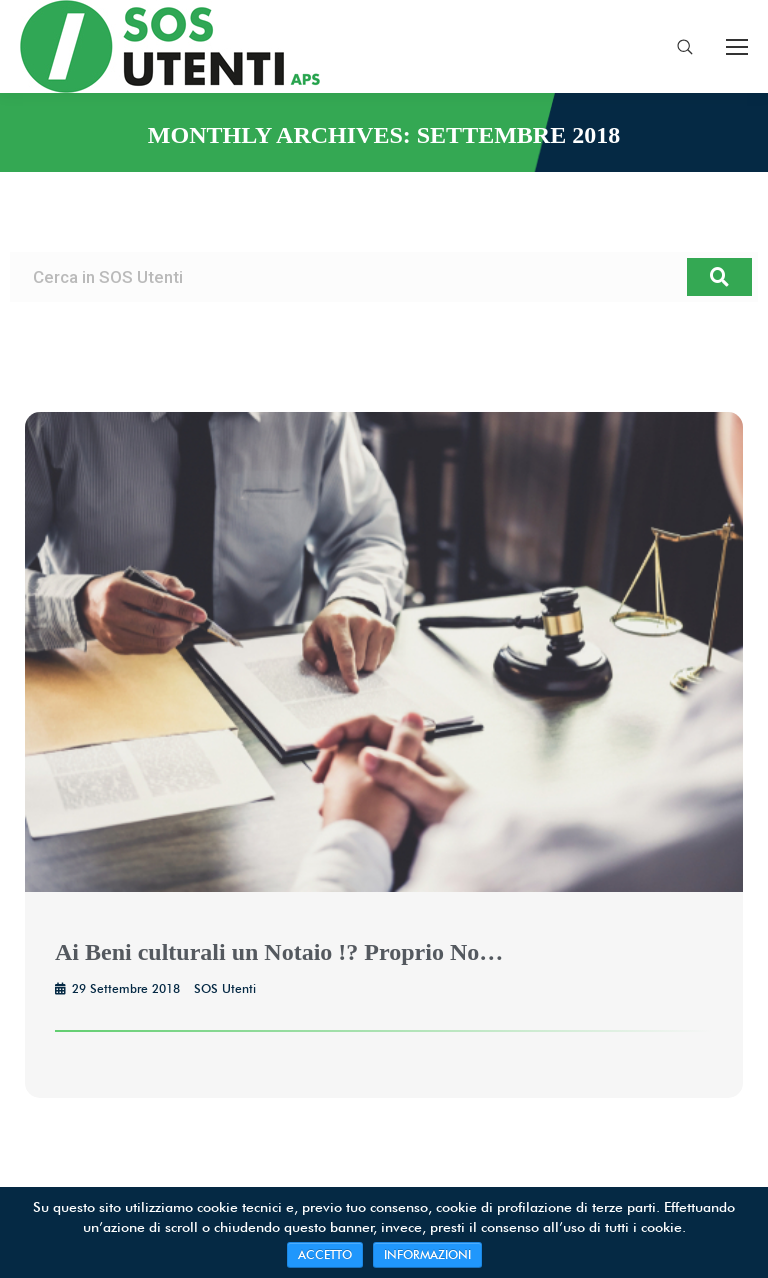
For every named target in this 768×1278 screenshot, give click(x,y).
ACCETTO (325, 1254)
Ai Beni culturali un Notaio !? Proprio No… (279, 952)
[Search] (719, 277)
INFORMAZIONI (427, 1254)
